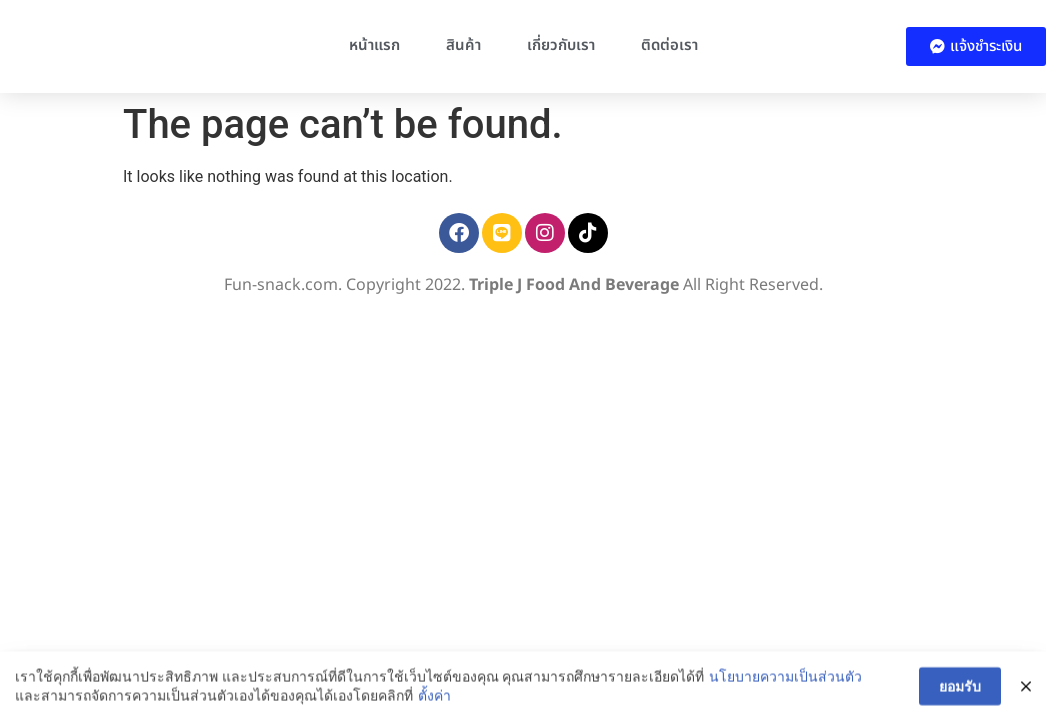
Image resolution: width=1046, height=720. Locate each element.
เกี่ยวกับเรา (561, 45)
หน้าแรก (374, 45)
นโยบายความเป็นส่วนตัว (784, 687)
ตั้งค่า (433, 707)
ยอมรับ (960, 698)
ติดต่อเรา (669, 45)
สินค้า (463, 45)
